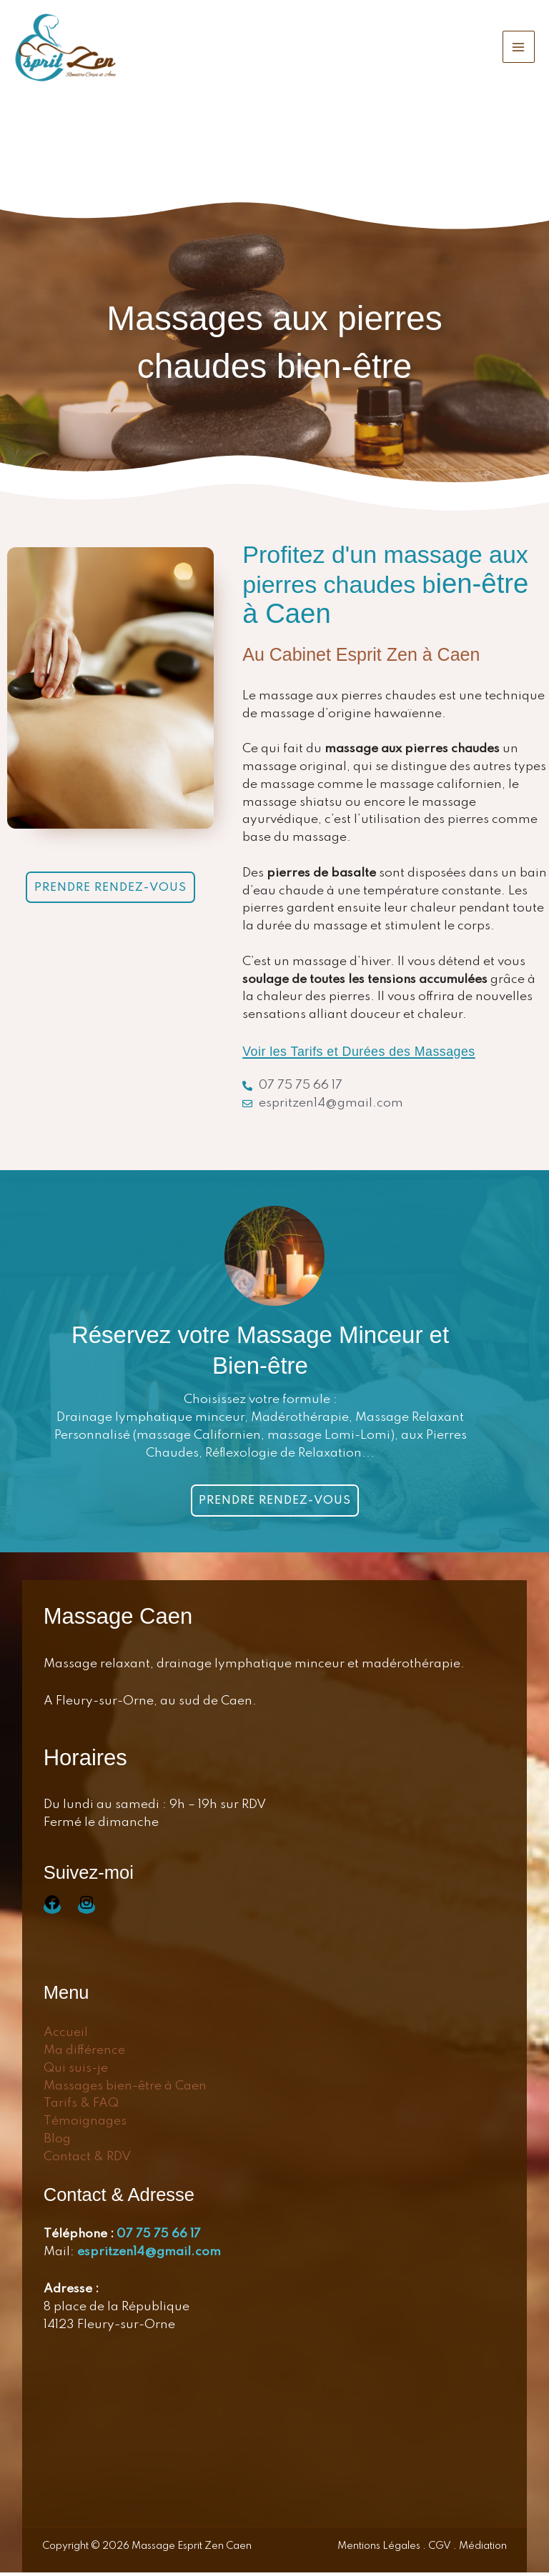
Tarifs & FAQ (81, 2108)
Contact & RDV (87, 2161)
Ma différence (84, 2054)
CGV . (442, 2550)
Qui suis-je (76, 2072)
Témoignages (85, 2125)
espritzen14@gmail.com (149, 2256)
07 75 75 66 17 (159, 2238)
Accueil (66, 2036)
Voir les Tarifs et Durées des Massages (372, 1054)
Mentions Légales (379, 2550)
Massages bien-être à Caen (125, 2090)
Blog (57, 2143)
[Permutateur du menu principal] (519, 49)
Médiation (482, 2550)
